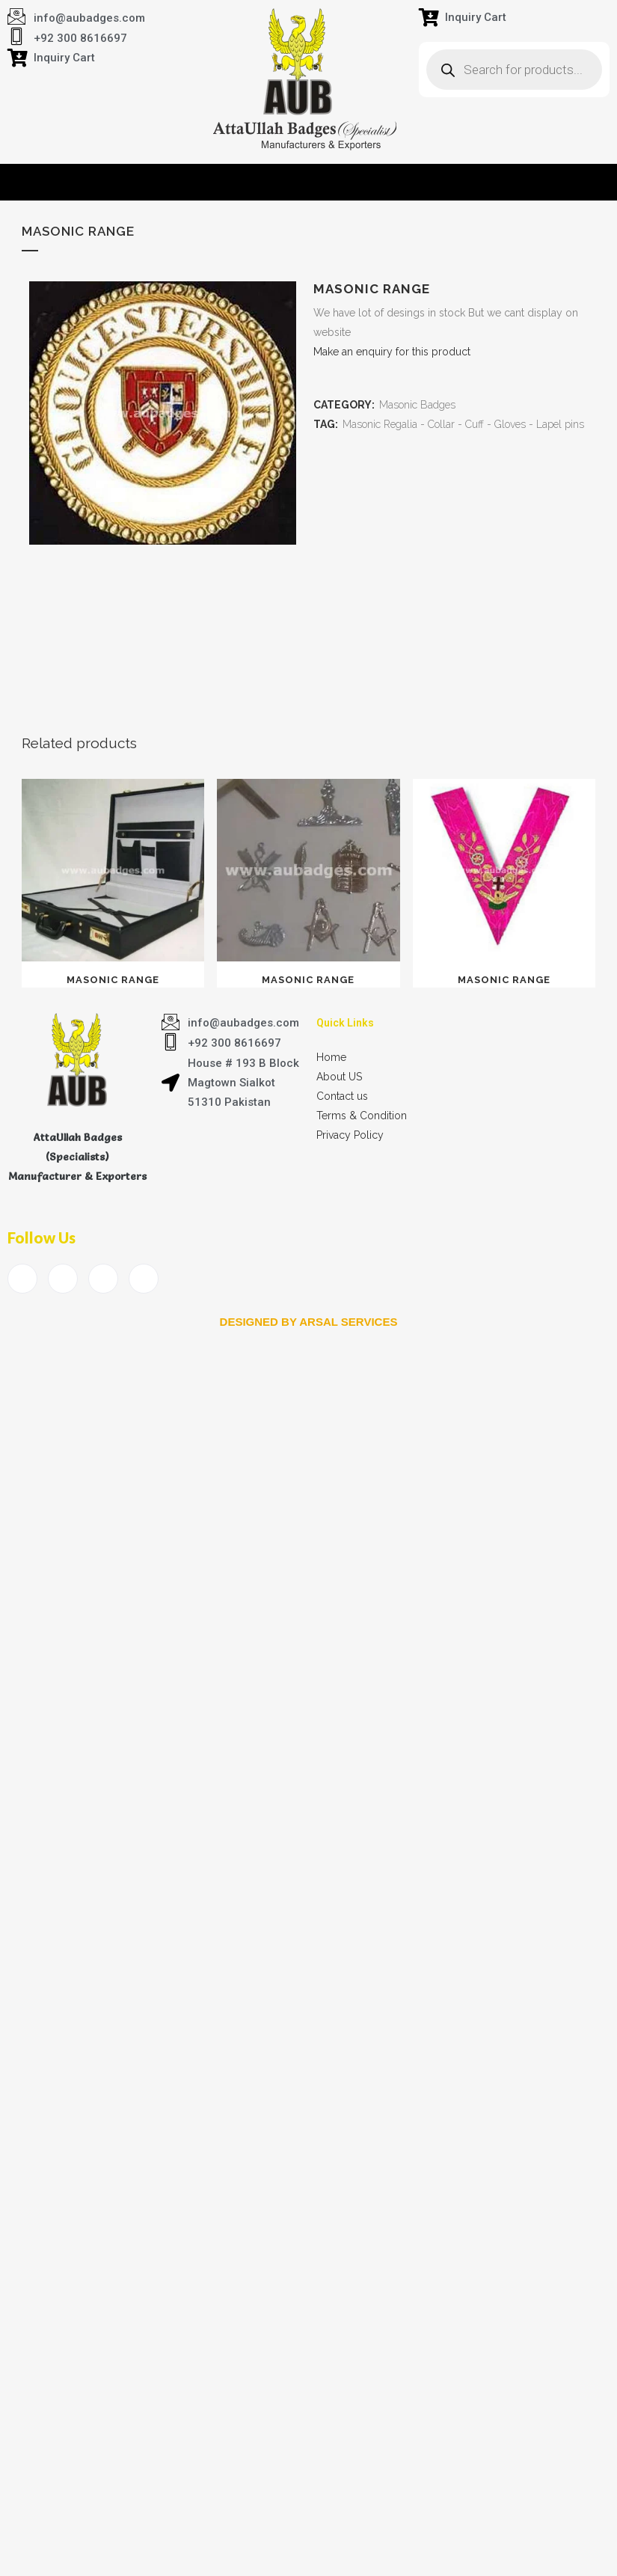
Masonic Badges (417, 405)
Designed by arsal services (309, 1321)
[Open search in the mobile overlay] (514, 69)
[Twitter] (63, 1279)
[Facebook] (22, 1279)
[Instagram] (144, 1279)
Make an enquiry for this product (391, 352)
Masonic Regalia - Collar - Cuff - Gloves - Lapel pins (463, 424)
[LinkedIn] (103, 1279)
